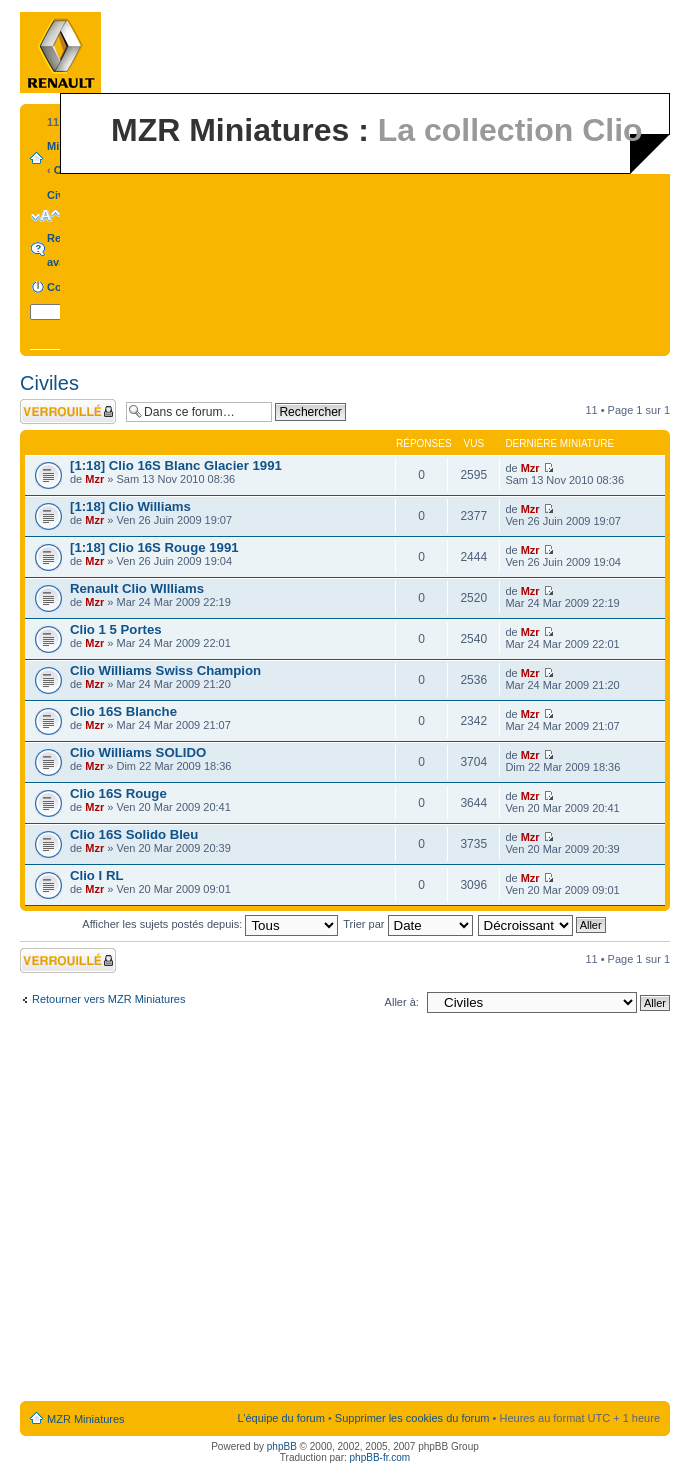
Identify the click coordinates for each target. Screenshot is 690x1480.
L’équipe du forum (280, 1418)
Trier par (407, 924)
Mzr (94, 479)
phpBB (282, 1446)
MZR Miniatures (86, 1419)
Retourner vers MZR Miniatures (108, 999)
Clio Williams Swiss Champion (165, 670)
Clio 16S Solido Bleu (134, 834)
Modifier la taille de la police (45, 216)
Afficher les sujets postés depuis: (210, 924)
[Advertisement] (187, 1211)
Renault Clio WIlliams (137, 588)
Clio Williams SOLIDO (138, 752)
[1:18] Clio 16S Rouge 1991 (154, 547)
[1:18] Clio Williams (130, 506)
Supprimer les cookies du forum (412, 1418)
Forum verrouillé (68, 411)
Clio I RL (96, 875)
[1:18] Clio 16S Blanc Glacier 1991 (176, 465)
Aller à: (402, 1002)
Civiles (49, 383)
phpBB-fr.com (380, 1457)
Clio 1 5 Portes (116, 629)
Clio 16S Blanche (123, 711)
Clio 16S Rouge (118, 793)
